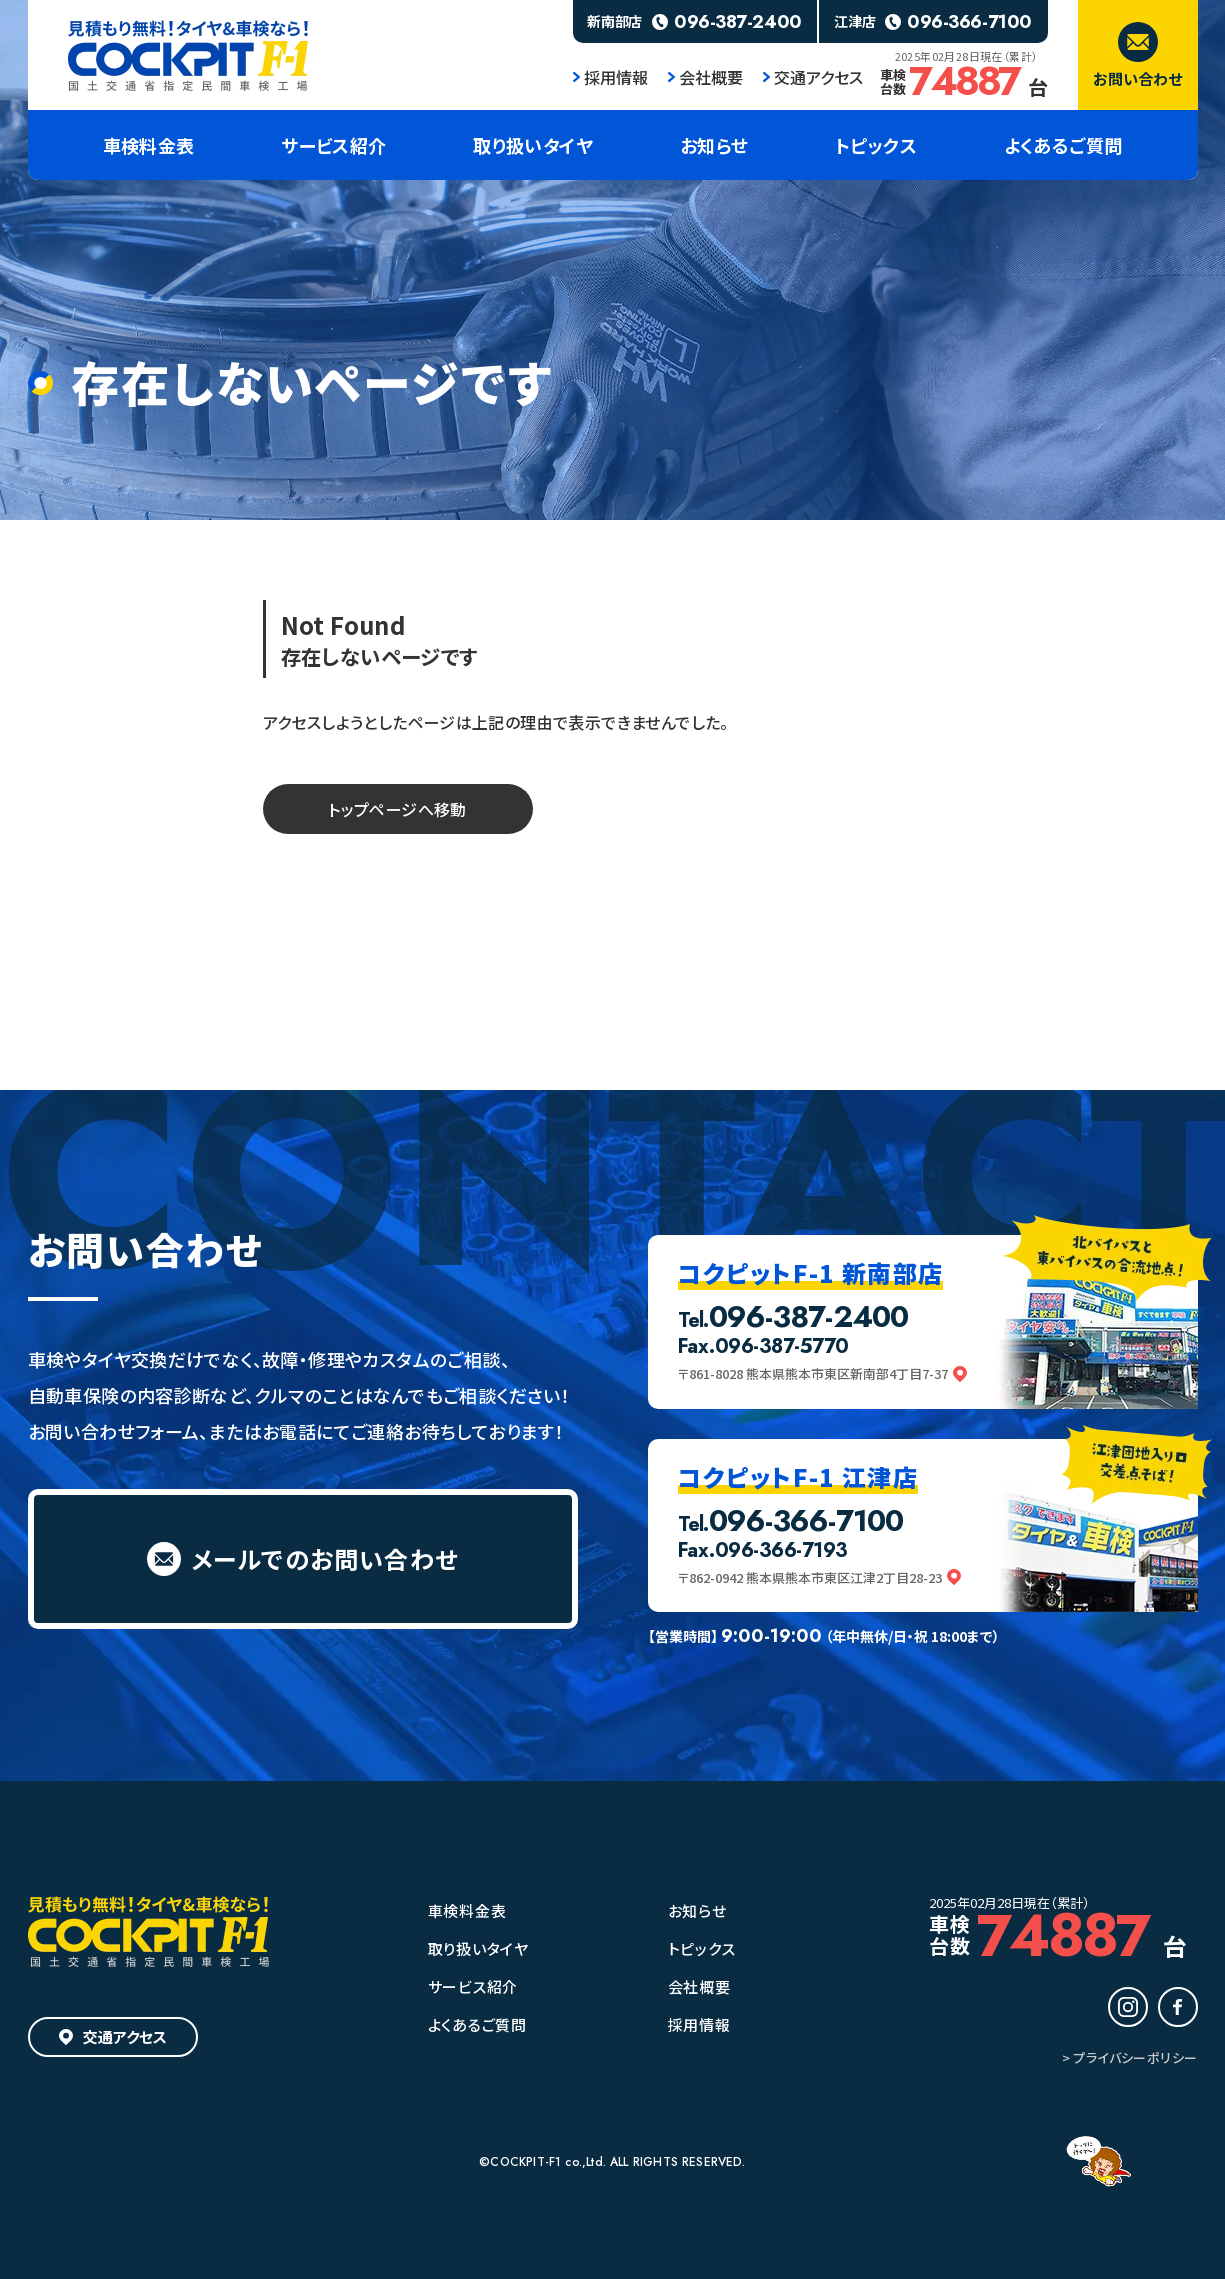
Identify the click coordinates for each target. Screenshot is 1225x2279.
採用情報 (610, 77)
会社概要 (705, 77)
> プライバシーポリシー (1130, 2057)
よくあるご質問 (477, 2024)
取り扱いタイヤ (478, 1948)
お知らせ (697, 1910)
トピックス (702, 1948)
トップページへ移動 (397, 809)
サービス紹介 (473, 1986)
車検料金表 (467, 1910)
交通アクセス (813, 77)
